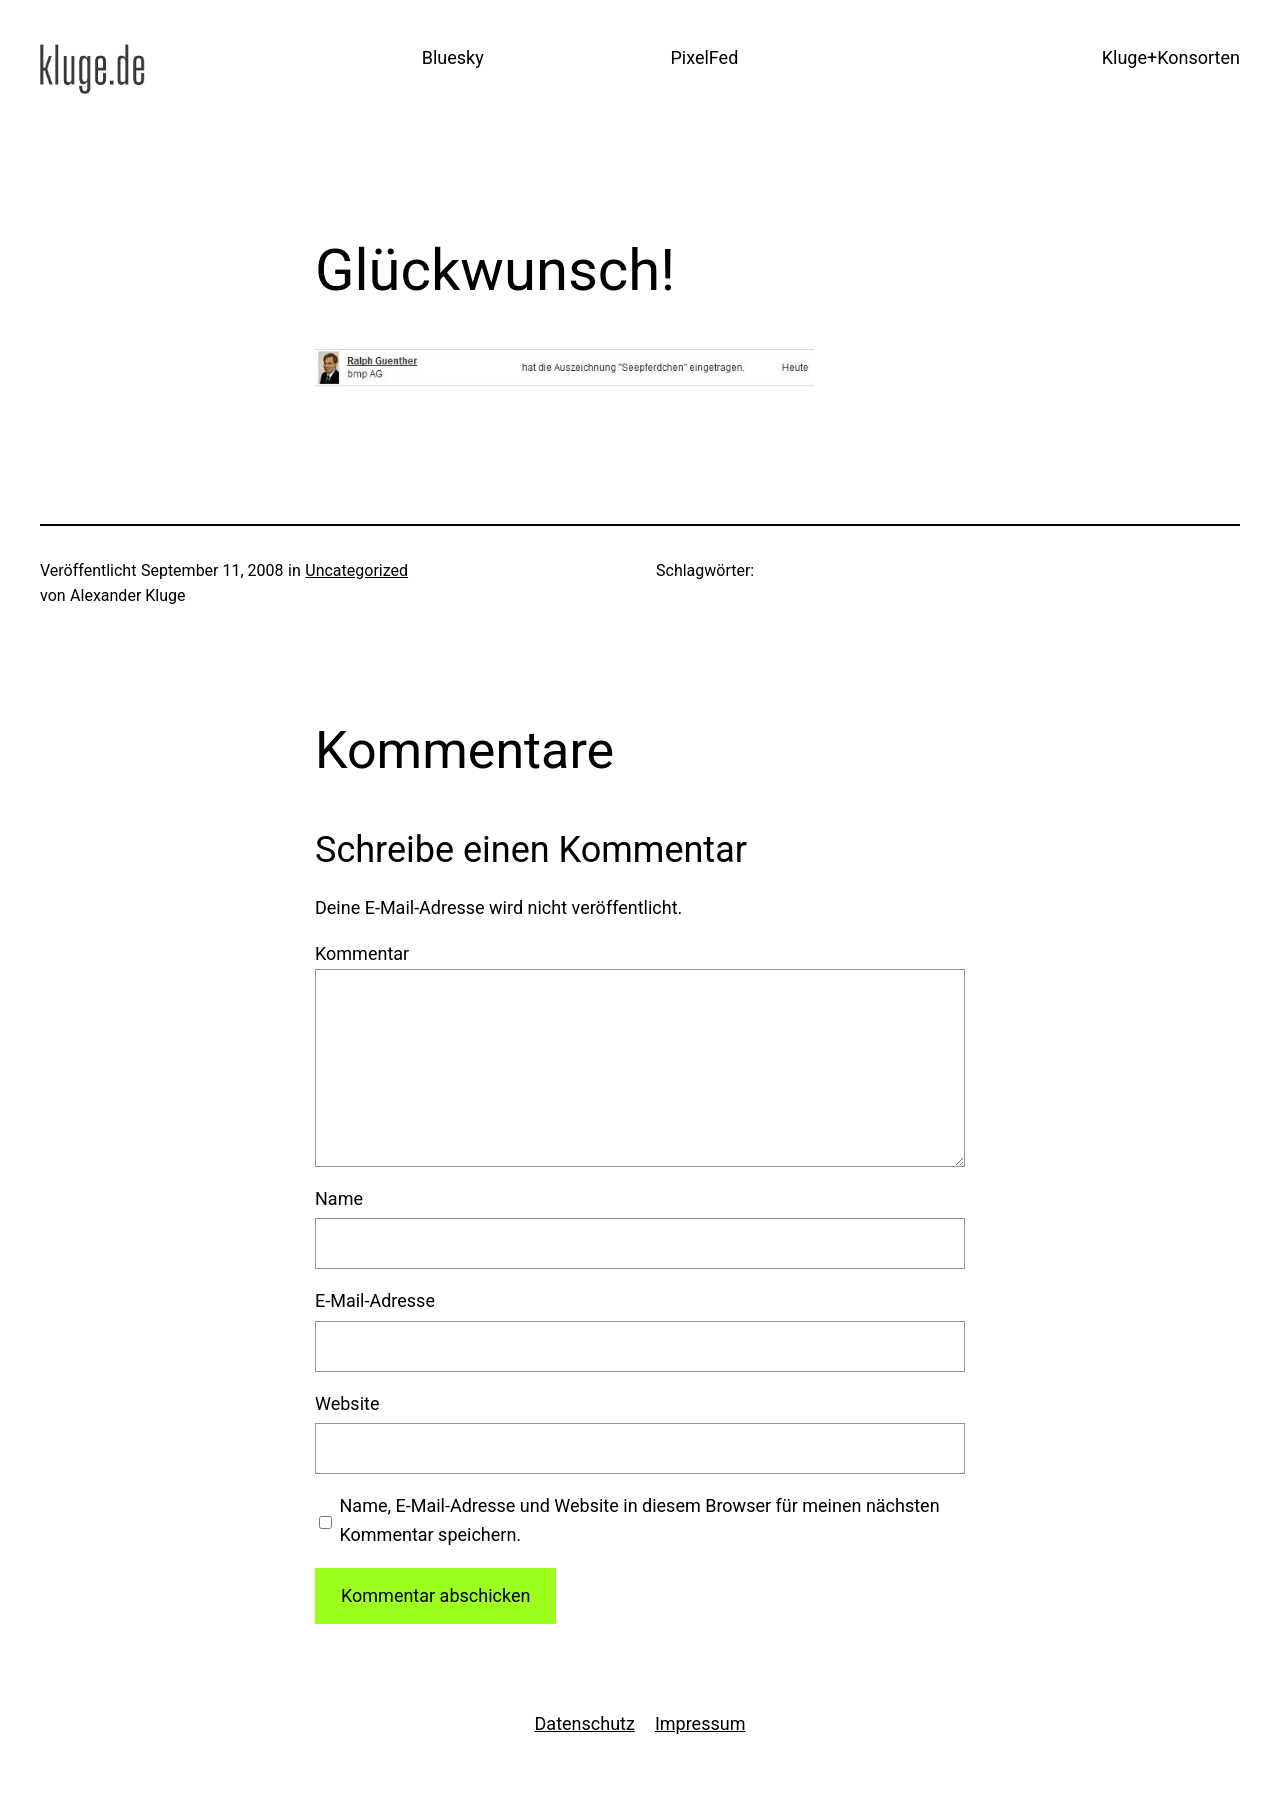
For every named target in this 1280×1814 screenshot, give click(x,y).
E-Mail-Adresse (375, 1300)
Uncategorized (356, 570)
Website (347, 1403)
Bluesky (453, 57)
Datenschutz (585, 1723)
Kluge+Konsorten (1171, 57)
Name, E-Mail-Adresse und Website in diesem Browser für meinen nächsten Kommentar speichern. (640, 1520)
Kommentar (362, 953)
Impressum (700, 1723)
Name (339, 1198)
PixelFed (704, 57)
